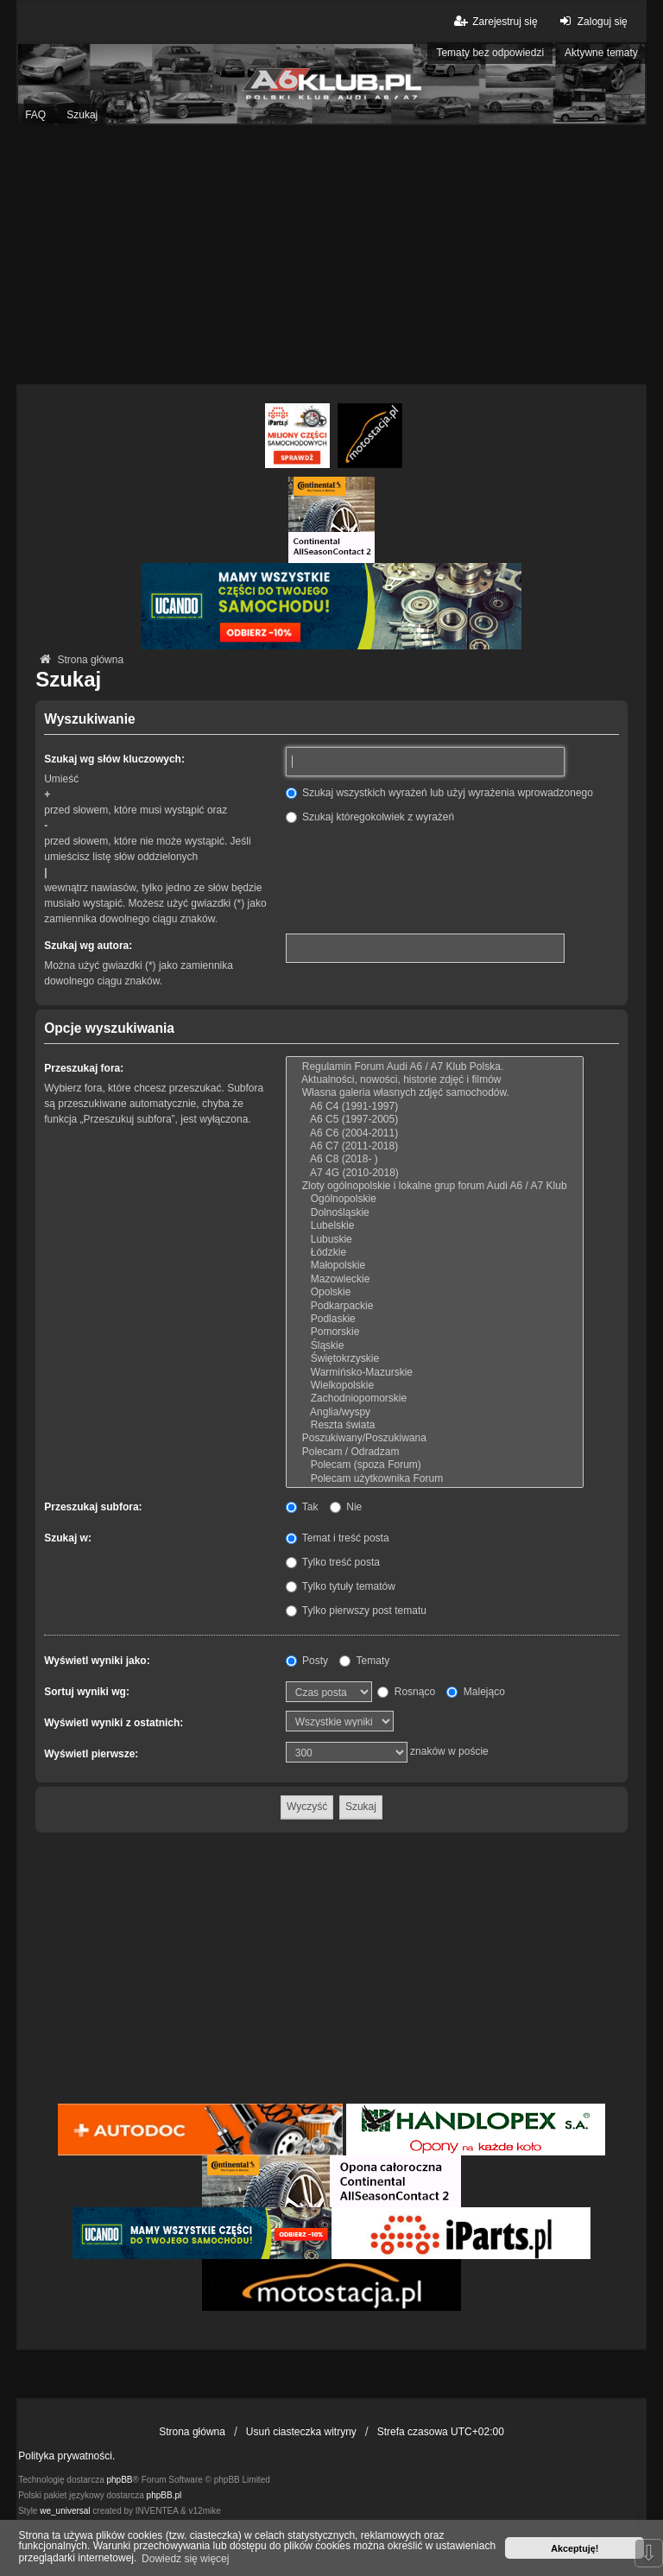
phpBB (120, 2479)
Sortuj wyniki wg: (86, 1692)
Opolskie (435, 1292)
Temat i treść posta (337, 1538)
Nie (346, 1507)
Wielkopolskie (435, 1385)
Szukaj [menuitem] (82, 115)
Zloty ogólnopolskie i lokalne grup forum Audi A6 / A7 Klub (435, 1186)
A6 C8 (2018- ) (435, 1159)
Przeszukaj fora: (83, 1068)
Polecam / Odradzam (435, 1452)
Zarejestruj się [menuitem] (494, 21)
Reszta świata (435, 1425)
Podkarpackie (435, 1306)
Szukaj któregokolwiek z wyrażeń (370, 817)
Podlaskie (435, 1319)
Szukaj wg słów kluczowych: (114, 759)
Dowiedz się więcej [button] (185, 2559)
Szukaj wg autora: (88, 946)
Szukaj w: (68, 1538)
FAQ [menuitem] (35, 115)
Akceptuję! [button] (574, 2548)
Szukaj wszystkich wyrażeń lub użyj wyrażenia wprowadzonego (439, 793)
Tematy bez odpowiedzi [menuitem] (490, 53)
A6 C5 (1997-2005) (435, 1119)
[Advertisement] (331, 255)
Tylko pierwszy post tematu (356, 1610)
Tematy (364, 1661)
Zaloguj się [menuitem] (592, 21)
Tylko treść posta (333, 1562)
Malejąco (475, 1692)
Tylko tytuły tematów (340, 1586)
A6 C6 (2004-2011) (435, 1133)
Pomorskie (435, 1332)
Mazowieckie (435, 1279)
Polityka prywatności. (66, 2456)
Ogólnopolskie (435, 1199)
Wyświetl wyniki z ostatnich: (113, 1723)
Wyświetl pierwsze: (91, 1754)
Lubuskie (435, 1239)
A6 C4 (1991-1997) (435, 1106)
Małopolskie (435, 1265)
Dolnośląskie (435, 1212)
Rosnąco (406, 1692)
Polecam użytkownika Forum (435, 1478)
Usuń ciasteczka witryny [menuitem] (301, 2432)
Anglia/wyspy (435, 1412)
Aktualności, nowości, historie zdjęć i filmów (435, 1079)
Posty (307, 1661)
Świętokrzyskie (435, 1358)
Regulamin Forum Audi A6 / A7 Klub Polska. (435, 1066)
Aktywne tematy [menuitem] (601, 53)
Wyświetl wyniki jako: (96, 1661)
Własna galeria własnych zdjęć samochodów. (435, 1092)
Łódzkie (435, 1252)
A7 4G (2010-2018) (435, 1173)
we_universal (65, 2511)
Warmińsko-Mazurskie (435, 1372)
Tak (302, 1507)
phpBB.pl (164, 2495)
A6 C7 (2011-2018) (435, 1146)
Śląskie (435, 1345)
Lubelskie (435, 1225)
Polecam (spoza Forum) (435, 1465)
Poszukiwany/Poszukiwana (435, 1438)
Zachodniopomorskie (435, 1398)
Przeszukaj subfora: (93, 1507)
